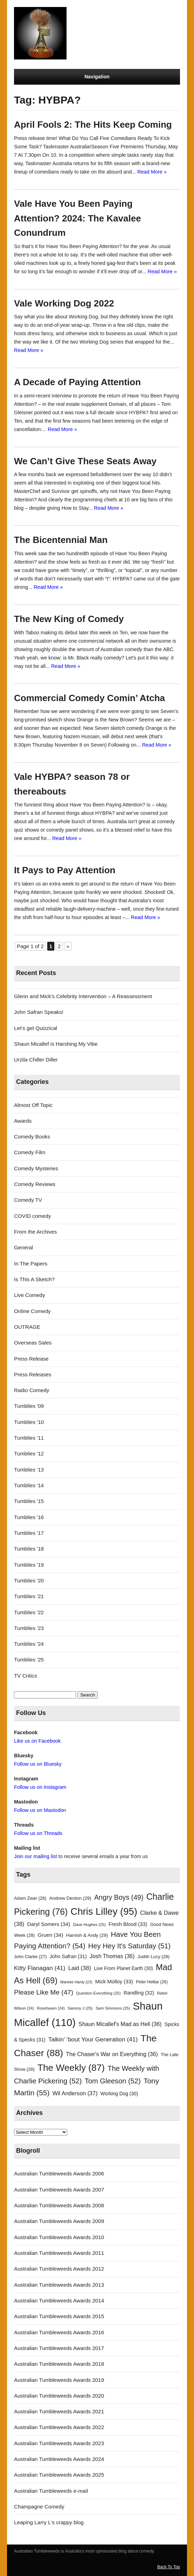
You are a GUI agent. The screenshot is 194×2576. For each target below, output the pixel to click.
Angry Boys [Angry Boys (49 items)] (118, 1897)
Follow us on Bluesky (38, 1764)
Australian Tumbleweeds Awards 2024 (59, 2459)
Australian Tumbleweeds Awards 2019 (59, 2380)
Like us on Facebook (37, 1741)
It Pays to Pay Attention (64, 870)
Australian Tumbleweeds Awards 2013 (59, 2285)
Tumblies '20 (29, 1580)
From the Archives (35, 1232)
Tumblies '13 (29, 1470)
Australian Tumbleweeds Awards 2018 (59, 2364)
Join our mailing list (35, 1856)
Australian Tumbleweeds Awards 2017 (59, 2348)
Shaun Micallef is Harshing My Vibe (56, 1044)
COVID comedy (32, 1216)
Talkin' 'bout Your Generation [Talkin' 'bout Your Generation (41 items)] (93, 2039)
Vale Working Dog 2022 (64, 303)
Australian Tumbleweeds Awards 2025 (59, 2475)
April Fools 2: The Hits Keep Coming (93, 124)
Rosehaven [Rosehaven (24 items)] (51, 2008)
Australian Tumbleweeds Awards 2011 (59, 2253)
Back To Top (168, 2566)
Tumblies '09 (29, 1406)
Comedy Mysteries (36, 1168)
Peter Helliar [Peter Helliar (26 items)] (152, 1981)
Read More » (151, 172)
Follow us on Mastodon (40, 1810)
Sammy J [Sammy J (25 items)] (80, 2008)
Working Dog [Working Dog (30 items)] (119, 2093)
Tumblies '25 (29, 1660)
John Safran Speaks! (38, 1012)
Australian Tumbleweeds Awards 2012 (59, 2269)
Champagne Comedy (39, 2507)
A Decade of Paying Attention (77, 382)
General (23, 1247)
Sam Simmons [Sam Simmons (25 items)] (113, 2008)
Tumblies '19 (29, 1565)
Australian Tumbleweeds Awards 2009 (59, 2221)
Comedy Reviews (34, 1184)
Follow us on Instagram (40, 1787)
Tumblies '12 (29, 1453)
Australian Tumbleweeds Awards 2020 (59, 2396)
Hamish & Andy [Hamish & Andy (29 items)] (87, 1935)
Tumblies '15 (29, 1501)
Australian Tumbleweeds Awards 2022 (59, 2427)
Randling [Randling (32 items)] (139, 1993)
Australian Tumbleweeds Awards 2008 (59, 2205)
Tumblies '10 (29, 1422)
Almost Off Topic (33, 1105)
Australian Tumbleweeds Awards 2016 (59, 2332)
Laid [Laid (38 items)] (79, 1968)
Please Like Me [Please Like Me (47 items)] (43, 1992)
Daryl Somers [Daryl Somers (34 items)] (48, 1924)
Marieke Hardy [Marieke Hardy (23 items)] (76, 1982)
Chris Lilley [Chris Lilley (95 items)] (104, 1911)
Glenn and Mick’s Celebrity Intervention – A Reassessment (83, 996)
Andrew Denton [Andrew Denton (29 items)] (70, 1898)
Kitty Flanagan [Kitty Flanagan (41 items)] (39, 1967)
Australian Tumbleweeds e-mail (51, 2491)
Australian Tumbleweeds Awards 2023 (59, 2443)
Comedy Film (29, 1152)
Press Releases (32, 1374)
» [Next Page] (67, 946)
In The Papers (30, 1263)
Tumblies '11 (29, 1438)
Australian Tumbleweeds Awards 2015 (59, 2316)
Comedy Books (32, 1136)
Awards (23, 1121)
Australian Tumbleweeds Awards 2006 (59, 2173)
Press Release (31, 1359)
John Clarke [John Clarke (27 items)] (30, 1956)
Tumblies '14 (29, 1485)
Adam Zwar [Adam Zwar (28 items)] (30, 1898)
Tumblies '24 (29, 1644)
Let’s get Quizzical (35, 1028)
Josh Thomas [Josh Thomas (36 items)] (112, 1956)
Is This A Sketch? (34, 1279)
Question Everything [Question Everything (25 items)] (98, 1993)
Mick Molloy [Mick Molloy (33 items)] (114, 1981)
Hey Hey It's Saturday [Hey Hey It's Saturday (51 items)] (129, 1946)
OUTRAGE (27, 1327)
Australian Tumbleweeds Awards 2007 (59, 2190)
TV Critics (25, 1676)
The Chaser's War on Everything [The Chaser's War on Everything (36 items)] (112, 2054)
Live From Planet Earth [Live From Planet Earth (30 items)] (123, 1968)
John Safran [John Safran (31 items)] (67, 1956)
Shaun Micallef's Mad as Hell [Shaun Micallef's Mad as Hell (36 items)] (119, 2024)
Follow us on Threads (38, 1833)
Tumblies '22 (29, 1612)
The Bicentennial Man (61, 540)
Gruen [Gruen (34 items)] (50, 1935)
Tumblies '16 (29, 1517)
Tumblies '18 (29, 1549)
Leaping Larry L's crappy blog (49, 2522)
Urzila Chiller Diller (36, 1060)
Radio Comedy (31, 1390)
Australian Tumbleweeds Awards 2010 (59, 2237)
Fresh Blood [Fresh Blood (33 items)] (128, 1924)
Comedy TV (28, 1200)
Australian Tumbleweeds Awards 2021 (59, 2411)
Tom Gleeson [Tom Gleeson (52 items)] (113, 2081)
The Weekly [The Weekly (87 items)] (71, 2067)
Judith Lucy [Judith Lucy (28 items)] (154, 1956)
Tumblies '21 (29, 1596)
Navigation (97, 76)
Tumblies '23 (29, 1628)
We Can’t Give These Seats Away (85, 461)
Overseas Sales (32, 1343)
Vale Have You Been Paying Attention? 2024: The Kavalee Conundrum (77, 218)
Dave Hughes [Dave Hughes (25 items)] (89, 1924)
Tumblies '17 (29, 1533)
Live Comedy (29, 1295)
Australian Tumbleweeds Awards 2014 (59, 2300)
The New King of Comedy (69, 619)
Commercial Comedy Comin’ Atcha (89, 698)
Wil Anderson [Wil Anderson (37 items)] (75, 2093)
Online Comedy (32, 1311)
